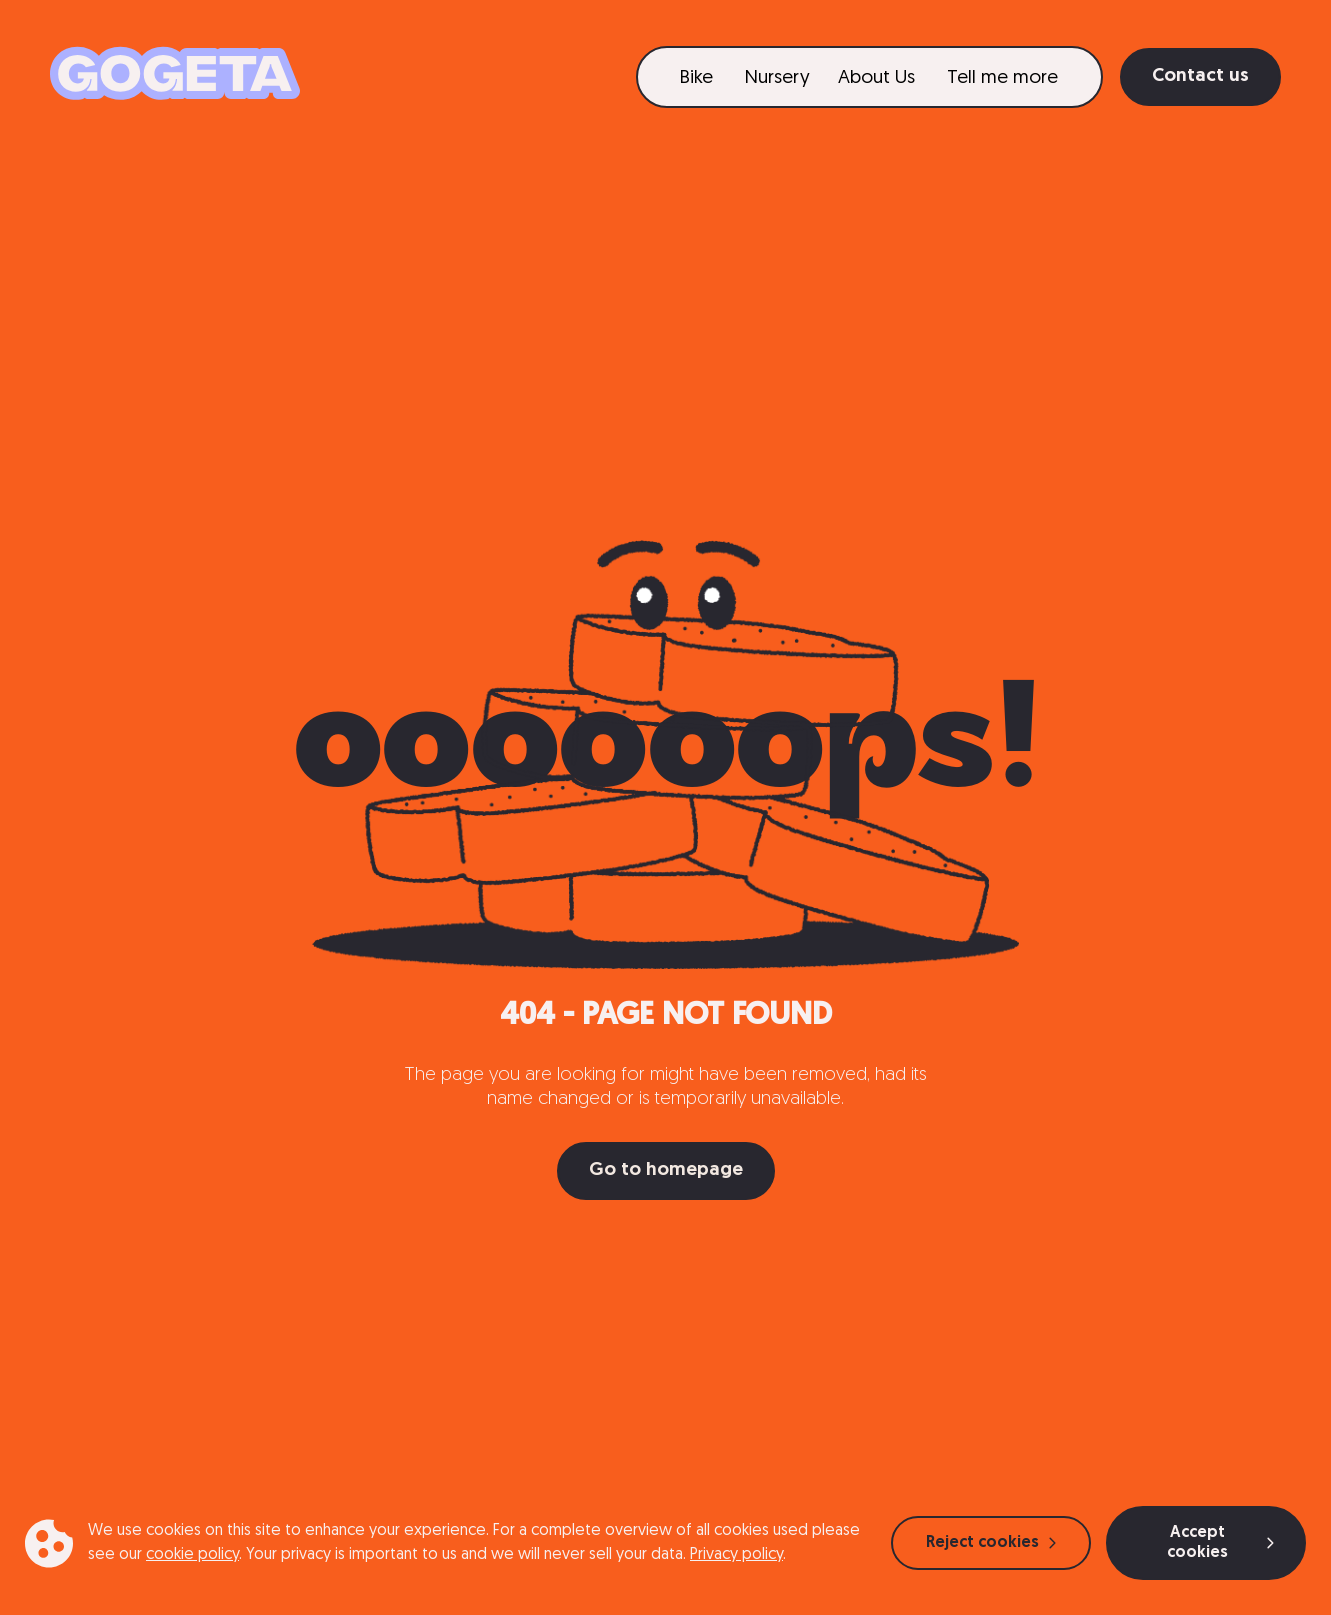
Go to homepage (666, 1170)
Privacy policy (736, 1555)
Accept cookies (1220, 1543)
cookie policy (192, 1555)
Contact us (1200, 76)
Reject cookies (991, 1543)
